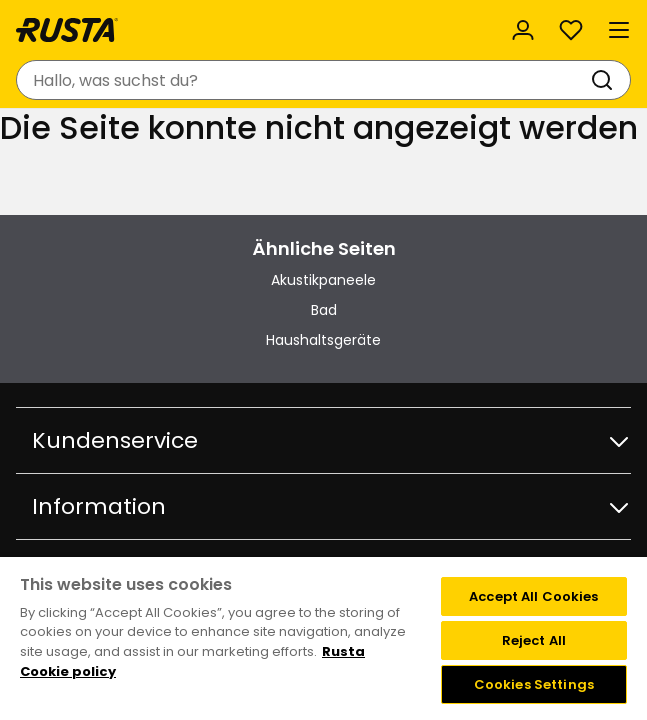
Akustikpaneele (323, 280)
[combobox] (303, 80)
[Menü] (619, 30)
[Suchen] (606, 80)
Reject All (534, 640)
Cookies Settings (534, 684)
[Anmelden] (523, 30)
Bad (324, 310)
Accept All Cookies (533, 596)
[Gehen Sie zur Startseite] (67, 30)
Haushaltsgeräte (323, 340)
